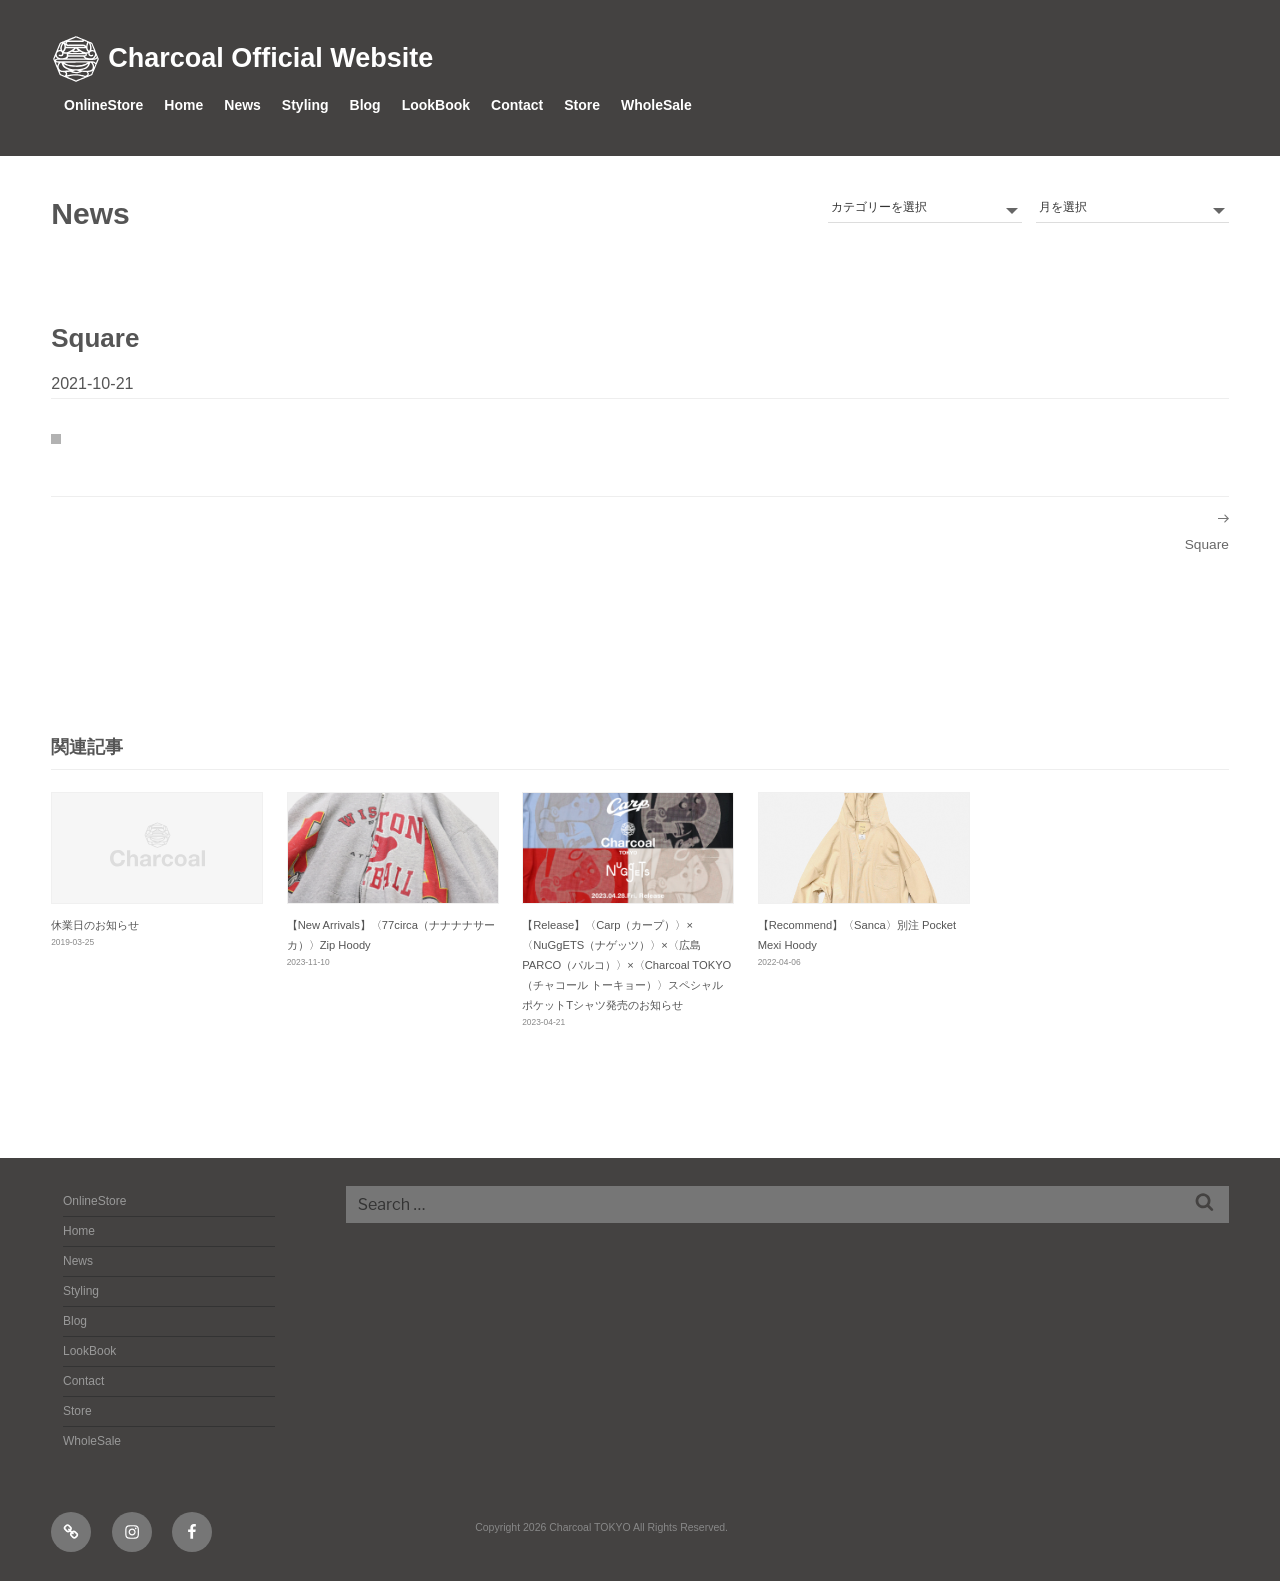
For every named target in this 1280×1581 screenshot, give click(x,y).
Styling (305, 105)
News (242, 105)
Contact (517, 105)
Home (183, 105)
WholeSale (656, 105)
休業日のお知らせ (95, 925)
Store (582, 105)
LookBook (436, 105)
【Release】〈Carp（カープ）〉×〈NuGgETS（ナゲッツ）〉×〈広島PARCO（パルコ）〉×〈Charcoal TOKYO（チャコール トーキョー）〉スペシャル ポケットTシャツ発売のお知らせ (626, 965)
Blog (365, 105)
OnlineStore (103, 105)
